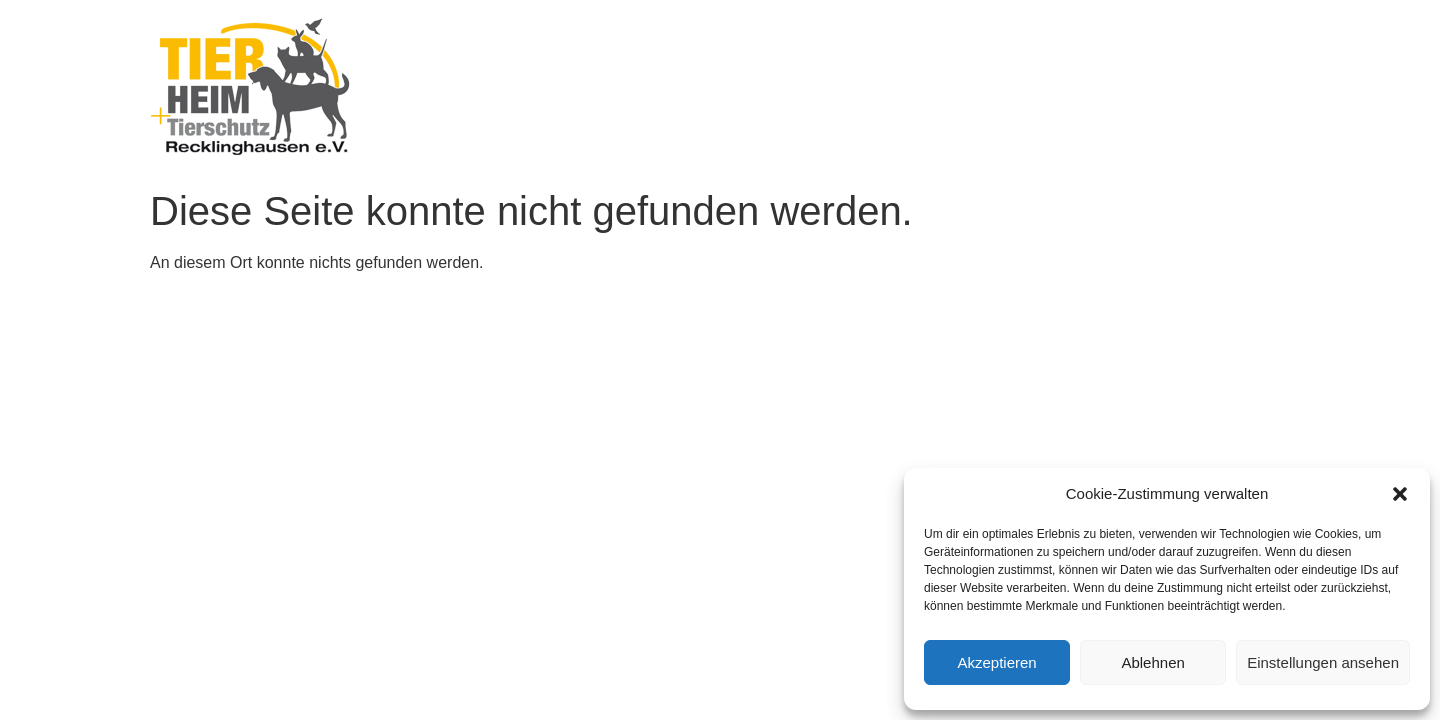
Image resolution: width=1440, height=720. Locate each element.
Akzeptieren (996, 662)
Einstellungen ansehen (1323, 662)
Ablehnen (1152, 662)
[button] (1400, 494)
